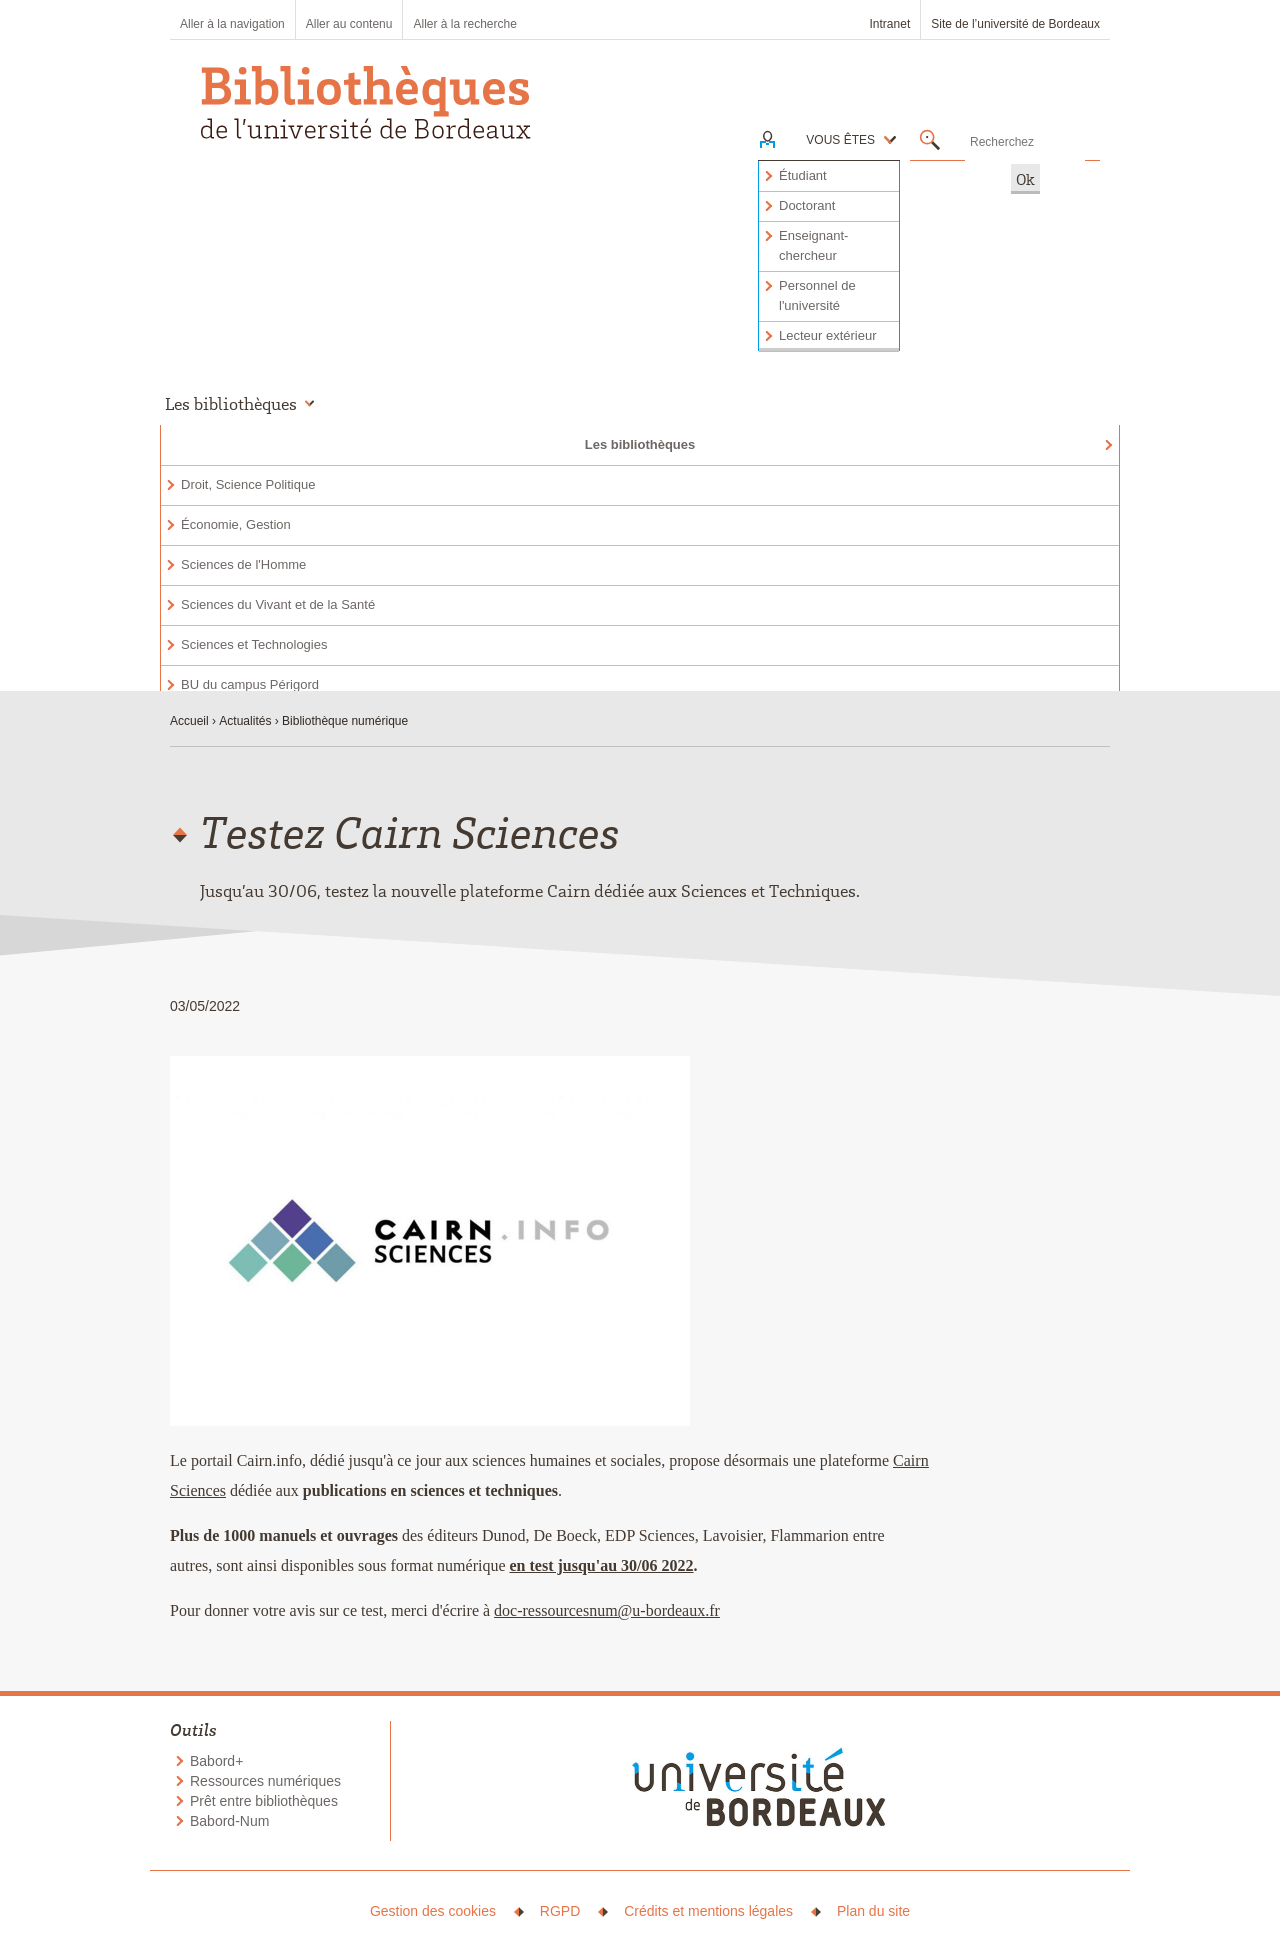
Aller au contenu (349, 24)
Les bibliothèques (640, 444)
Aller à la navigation (232, 24)
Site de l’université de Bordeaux (1015, 24)
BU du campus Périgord (250, 684)
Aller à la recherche (464, 24)
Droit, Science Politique (248, 484)
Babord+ (216, 1761)
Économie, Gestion (236, 524)
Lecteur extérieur (828, 335)
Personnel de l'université (817, 295)
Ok (1025, 179)
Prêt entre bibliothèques (264, 1801)
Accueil (189, 721)
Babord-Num (229, 1821)
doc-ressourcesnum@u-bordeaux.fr (607, 1610)
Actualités (245, 721)
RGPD (560, 1911)
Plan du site (873, 1911)
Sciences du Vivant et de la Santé (278, 604)
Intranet (890, 24)
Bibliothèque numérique (345, 721)
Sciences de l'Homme (243, 564)
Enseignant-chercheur (813, 245)
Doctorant (807, 205)
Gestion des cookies (433, 1911)
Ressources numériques (265, 1781)
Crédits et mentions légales (708, 1911)
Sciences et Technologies (254, 644)
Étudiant (803, 175)
